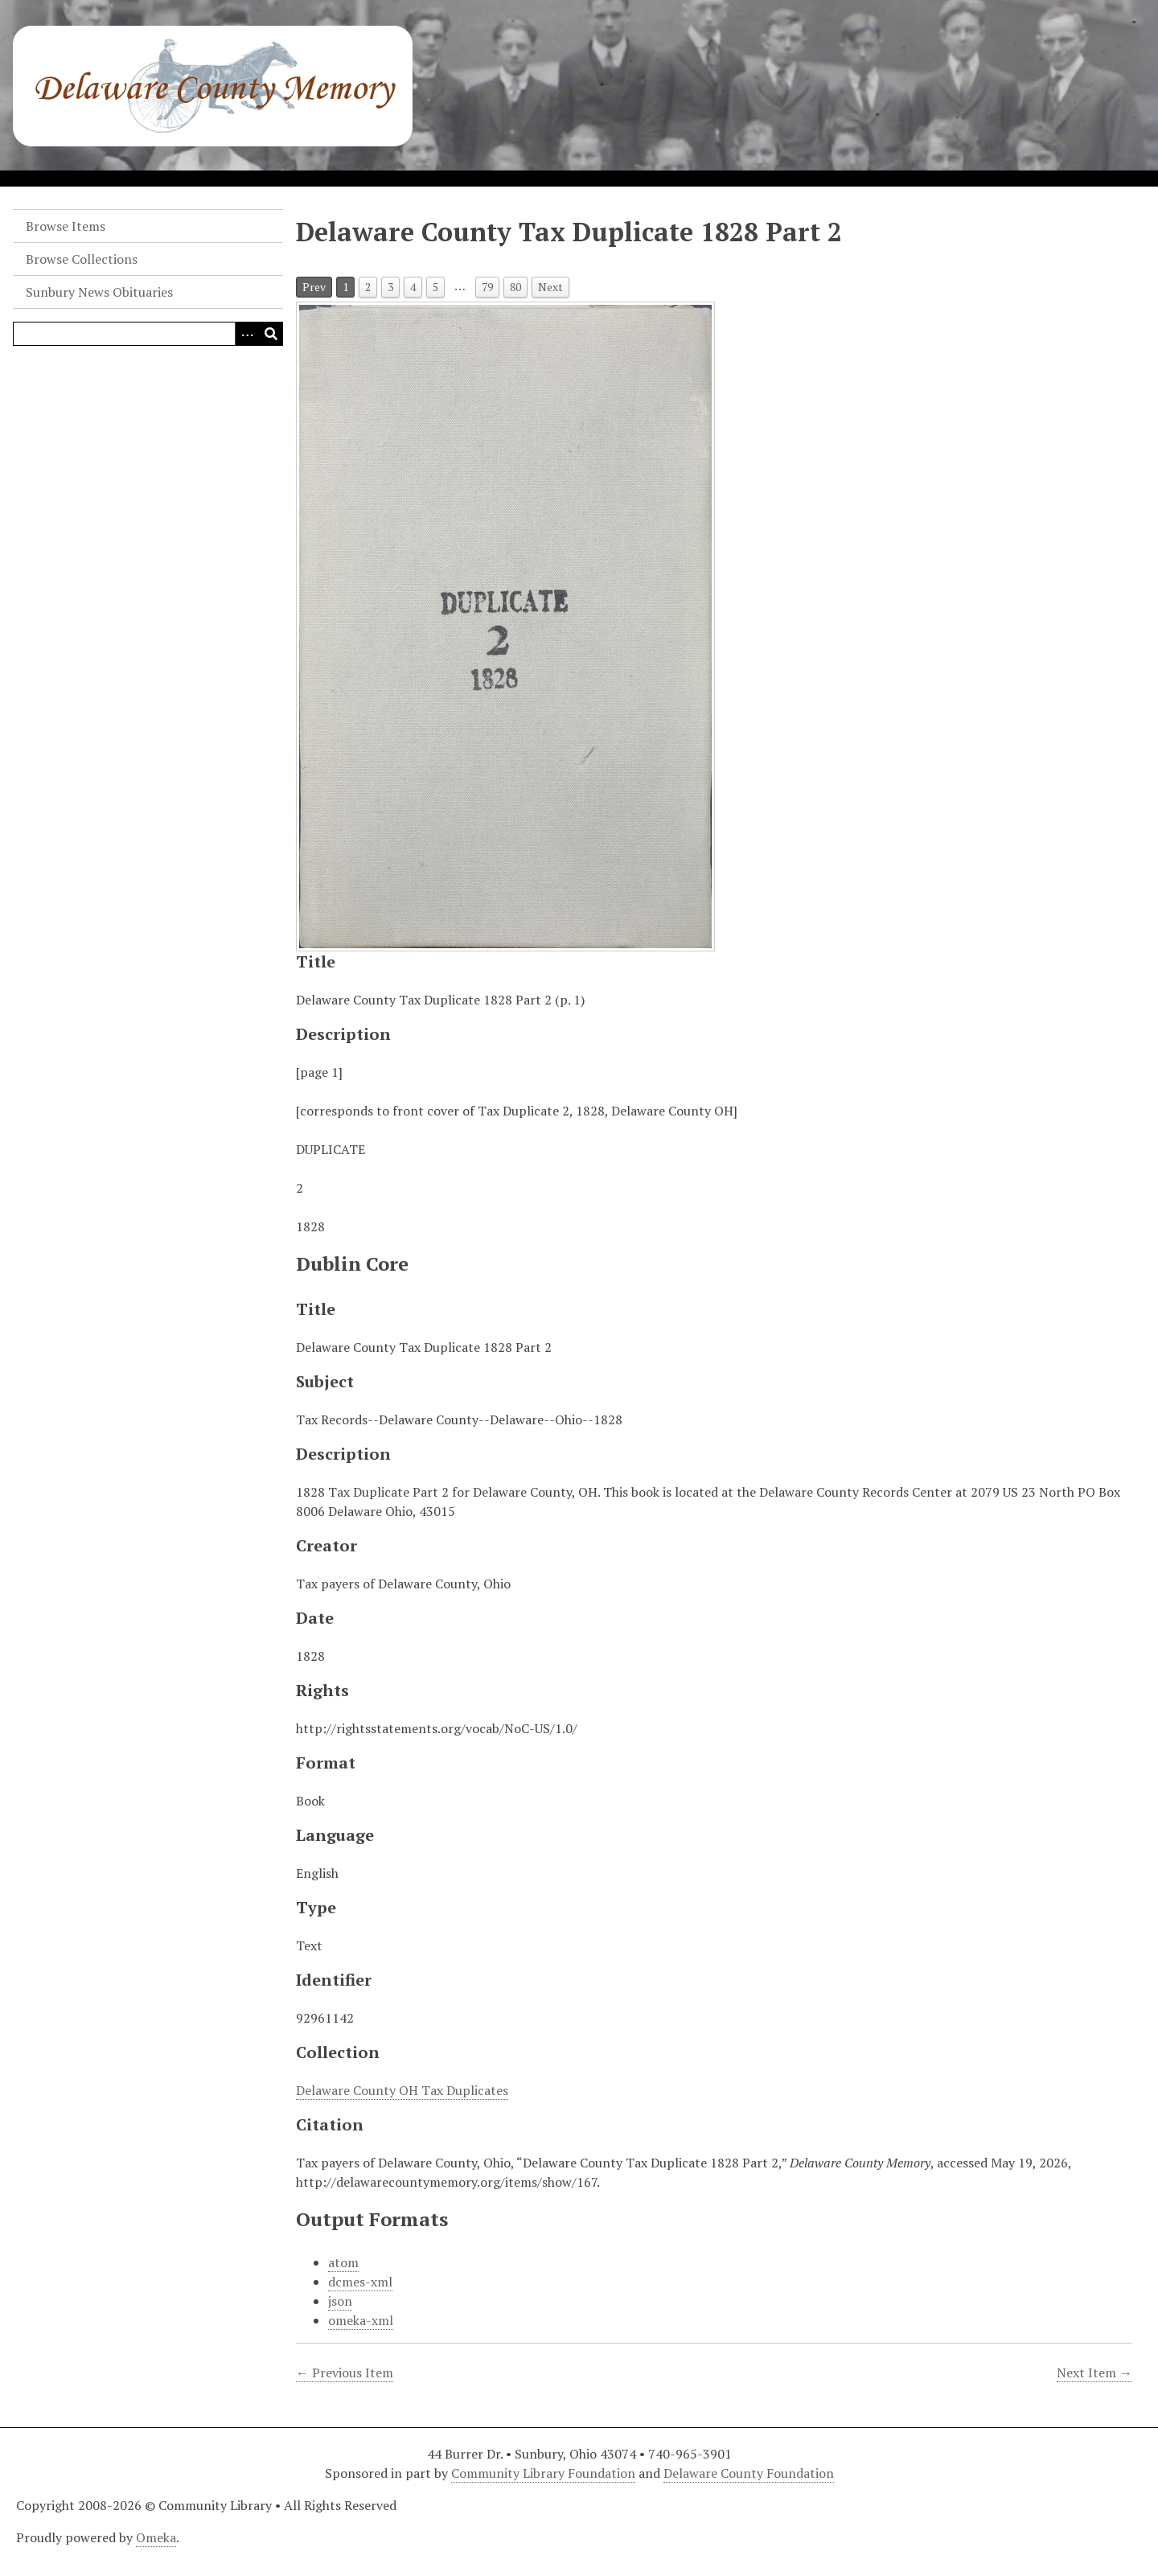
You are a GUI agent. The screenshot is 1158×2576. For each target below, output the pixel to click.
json (340, 2301)
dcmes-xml (360, 2281)
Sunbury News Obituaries (99, 292)
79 (487, 286)
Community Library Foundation (543, 2473)
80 (515, 286)
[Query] (148, 334)
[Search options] (247, 334)
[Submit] (271, 334)
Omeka (156, 2537)
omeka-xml (360, 2320)
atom (343, 2262)
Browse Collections (82, 259)
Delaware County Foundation (748, 2473)
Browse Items (65, 226)
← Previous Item (344, 2372)
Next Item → (1094, 2372)
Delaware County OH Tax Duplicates (402, 2090)
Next (550, 286)
